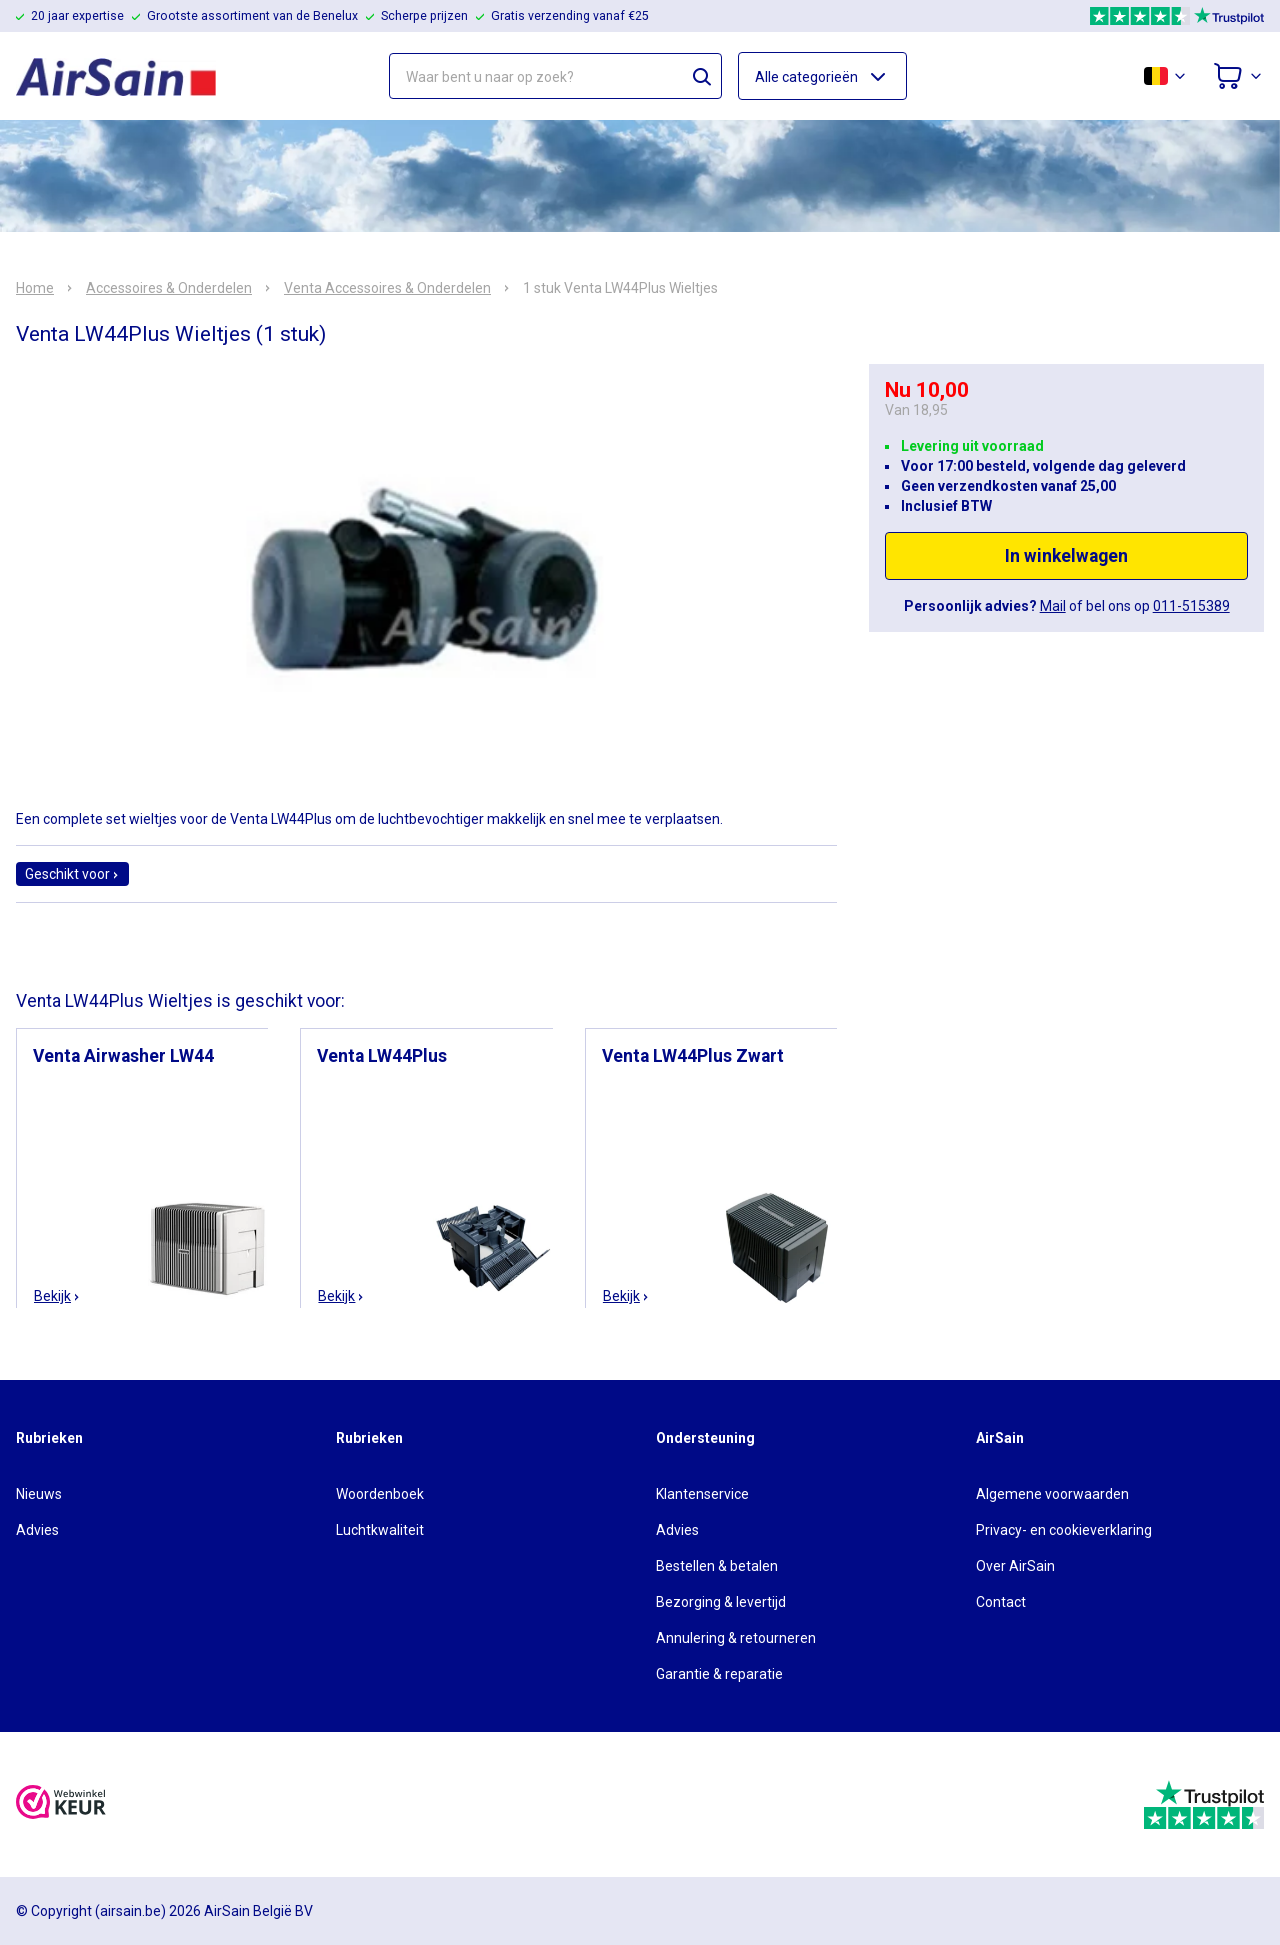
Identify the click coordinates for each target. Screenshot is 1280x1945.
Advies (37, 1530)
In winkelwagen (1066, 556)
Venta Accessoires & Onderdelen (387, 288)
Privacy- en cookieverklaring (1064, 1530)
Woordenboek (380, 1494)
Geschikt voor (72, 874)
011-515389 (1191, 606)
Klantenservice (702, 1494)
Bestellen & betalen (717, 1566)
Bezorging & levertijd (721, 1602)
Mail (1053, 606)
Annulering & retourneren (736, 1638)
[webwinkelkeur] (61, 1804)
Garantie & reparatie (719, 1674)
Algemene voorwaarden (1052, 1494)
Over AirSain (1015, 1566)
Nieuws (39, 1494)
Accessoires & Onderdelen (169, 288)
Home (35, 288)
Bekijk (57, 1296)
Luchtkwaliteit (380, 1530)
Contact (1001, 1602)
